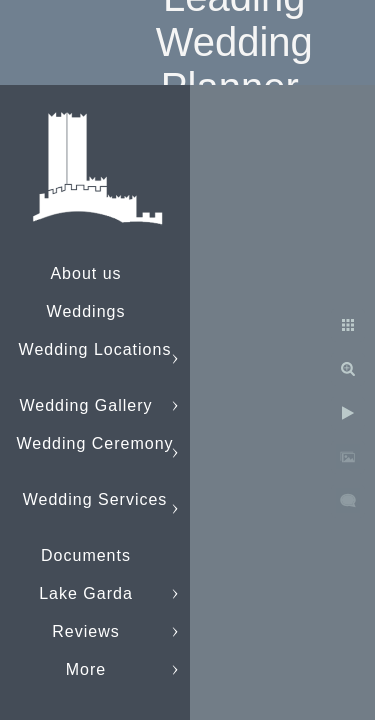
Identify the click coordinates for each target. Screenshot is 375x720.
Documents (86, 555)
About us (85, 273)
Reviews (85, 631)
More (86, 669)
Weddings (86, 311)
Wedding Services (95, 499)
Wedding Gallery (86, 405)
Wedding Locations (95, 349)
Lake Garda (86, 593)
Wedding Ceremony (94, 443)
